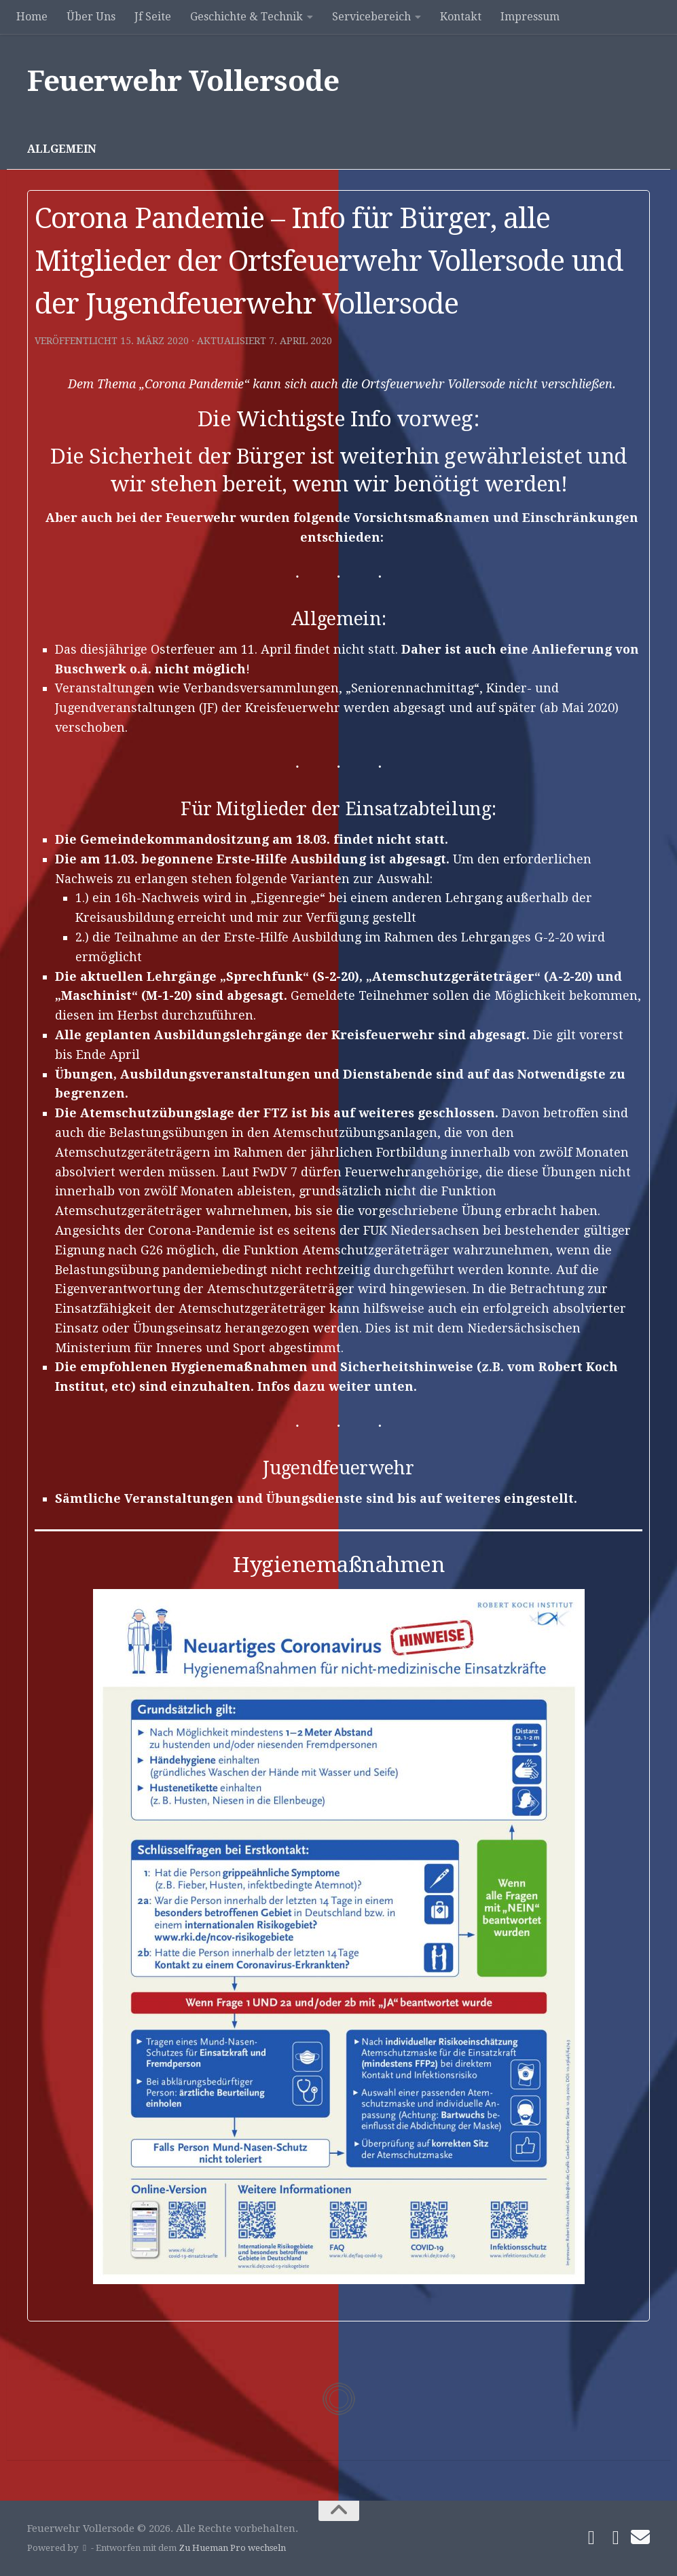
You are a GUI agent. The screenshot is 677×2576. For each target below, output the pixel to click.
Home (32, 16)
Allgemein (61, 149)
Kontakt (460, 16)
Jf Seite (152, 16)
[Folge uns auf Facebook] (591, 2537)
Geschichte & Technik (246, 16)
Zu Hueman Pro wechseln (232, 2548)
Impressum (530, 16)
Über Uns (91, 16)
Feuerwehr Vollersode (183, 81)
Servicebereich (371, 16)
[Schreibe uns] (640, 2537)
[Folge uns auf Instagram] (615, 2537)
